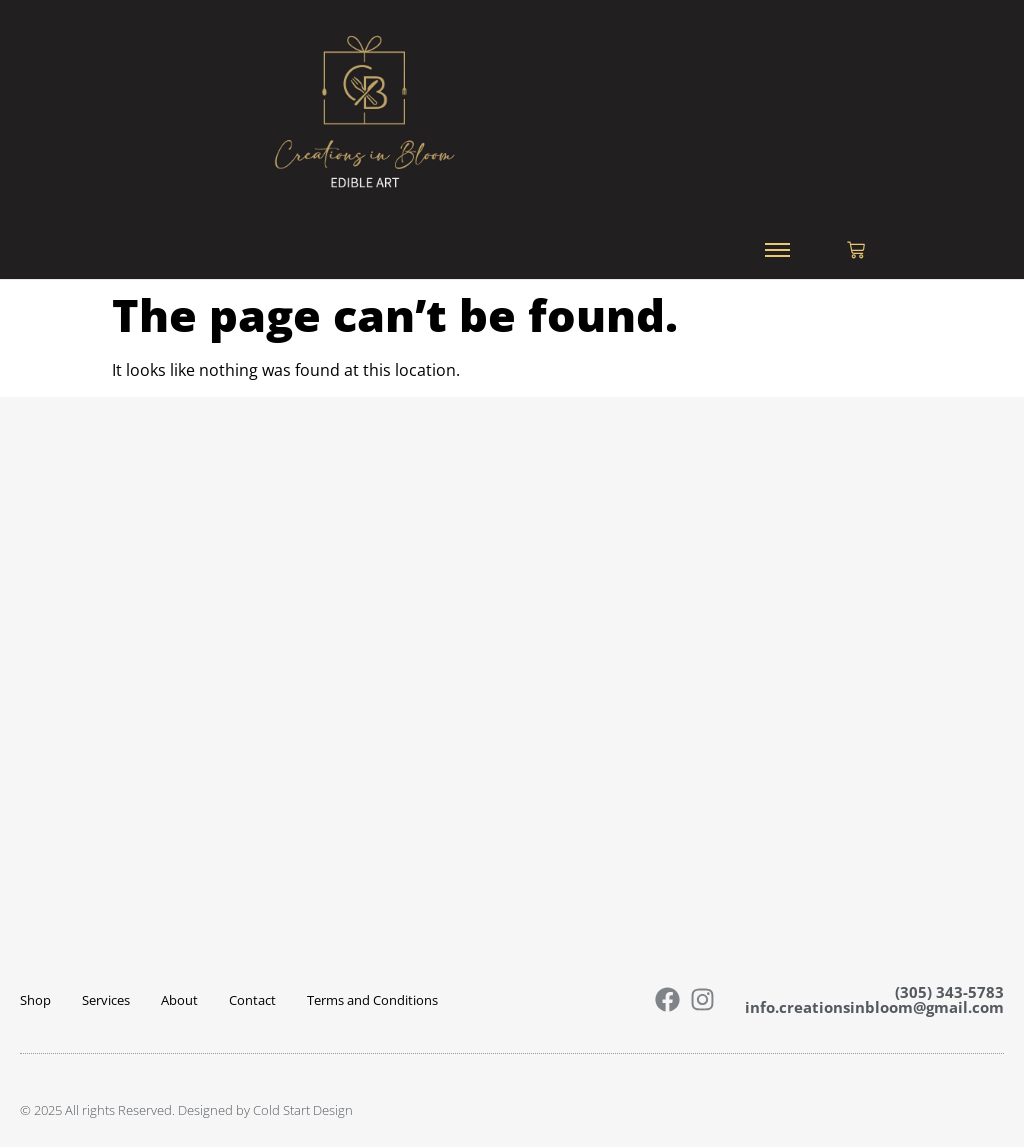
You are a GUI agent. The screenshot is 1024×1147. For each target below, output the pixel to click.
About (179, 1000)
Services (106, 1000)
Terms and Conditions (372, 1000)
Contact (252, 1000)
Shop (35, 1000)
